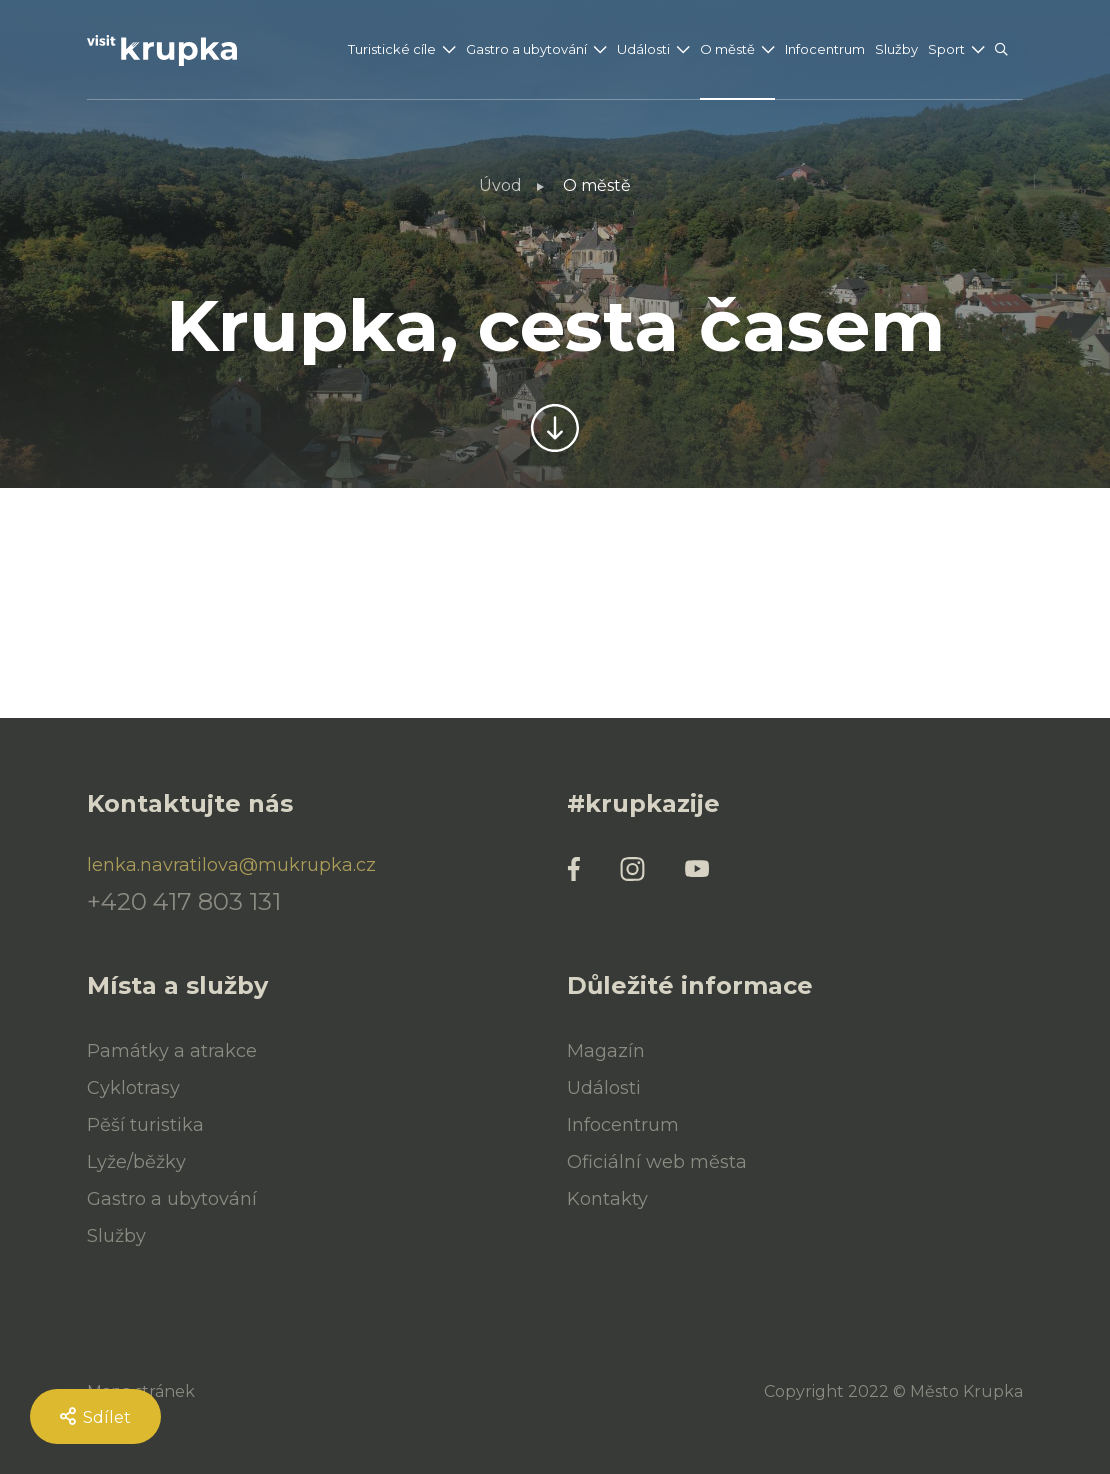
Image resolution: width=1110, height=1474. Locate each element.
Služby (896, 49)
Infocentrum (825, 49)
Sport (946, 49)
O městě (727, 49)
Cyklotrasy (133, 1088)
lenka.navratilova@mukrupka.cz (231, 865)
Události (643, 49)
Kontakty (607, 1199)
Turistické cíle (392, 49)
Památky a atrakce (172, 1051)
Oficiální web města (657, 1162)
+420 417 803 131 (184, 902)
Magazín (606, 1051)
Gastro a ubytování (526, 49)
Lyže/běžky (136, 1162)
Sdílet (95, 1417)
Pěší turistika (145, 1125)
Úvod (500, 185)
